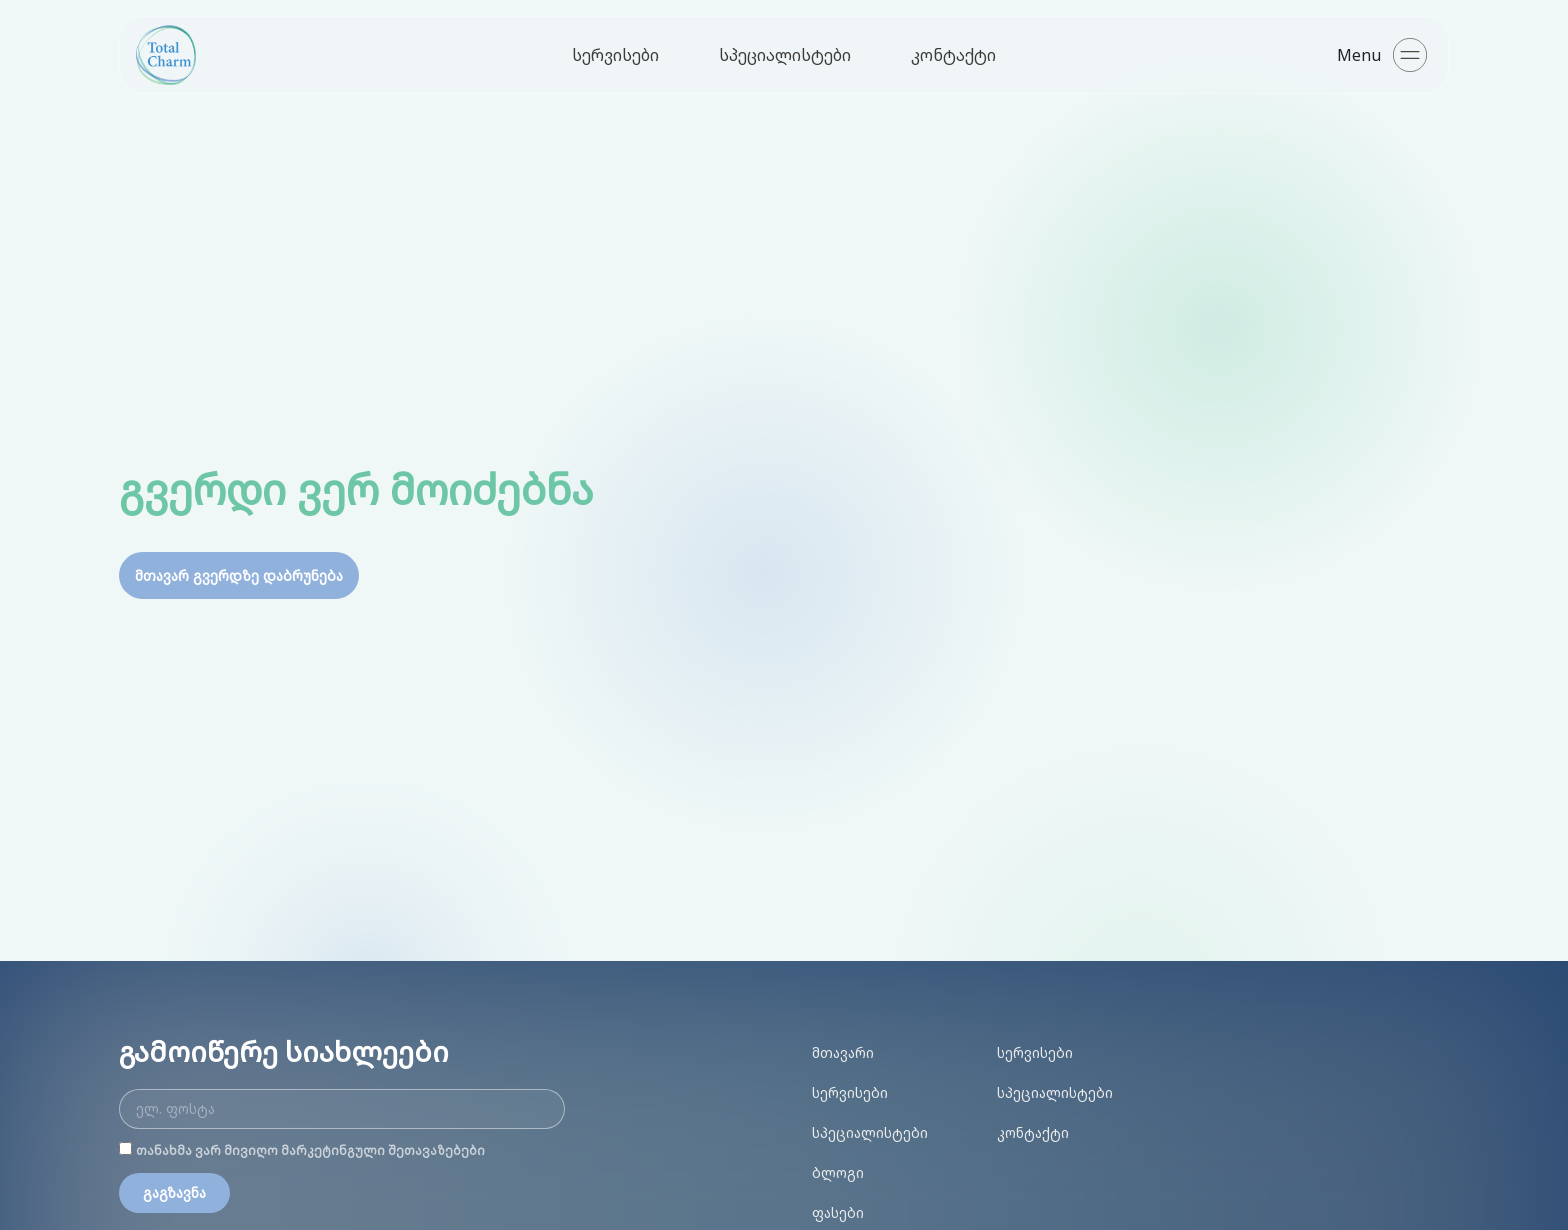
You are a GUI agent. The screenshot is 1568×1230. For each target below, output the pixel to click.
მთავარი (843, 1052)
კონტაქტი (953, 55)
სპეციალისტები (785, 55)
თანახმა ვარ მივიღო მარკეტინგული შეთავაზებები (310, 1150)
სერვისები (615, 55)
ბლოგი (838, 1172)
